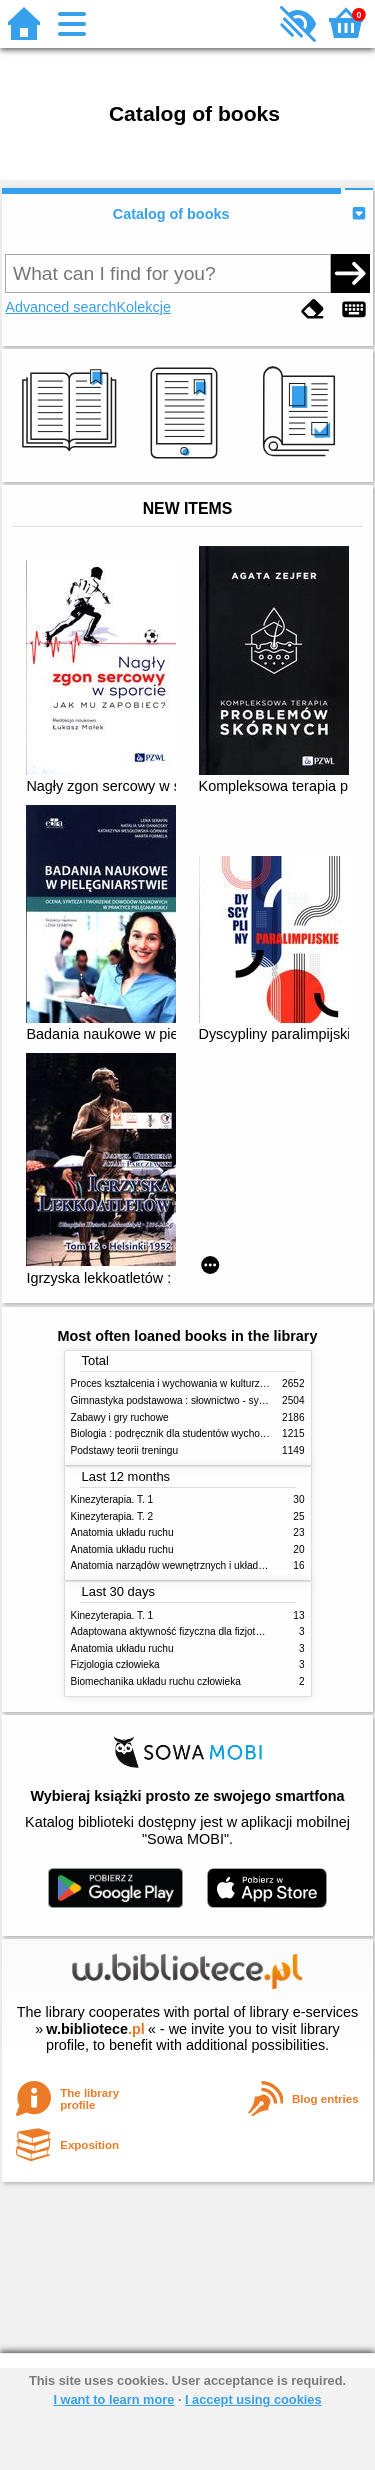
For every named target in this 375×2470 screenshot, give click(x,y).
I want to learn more (113, 2399)
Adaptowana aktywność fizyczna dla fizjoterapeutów (187, 1631)
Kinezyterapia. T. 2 (112, 1516)
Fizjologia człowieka (115, 1664)
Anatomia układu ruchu (122, 1532)
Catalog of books (171, 214)
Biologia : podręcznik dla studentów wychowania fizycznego (204, 1433)
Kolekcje (144, 307)
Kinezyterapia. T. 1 (112, 1499)
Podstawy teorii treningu (125, 1450)
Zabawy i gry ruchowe (120, 1417)
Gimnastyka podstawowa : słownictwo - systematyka (188, 1400)
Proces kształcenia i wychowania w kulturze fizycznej (189, 1383)
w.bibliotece (95, 2029)
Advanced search (60, 307)
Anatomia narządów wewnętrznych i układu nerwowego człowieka (218, 1565)
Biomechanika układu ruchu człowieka (156, 1681)
